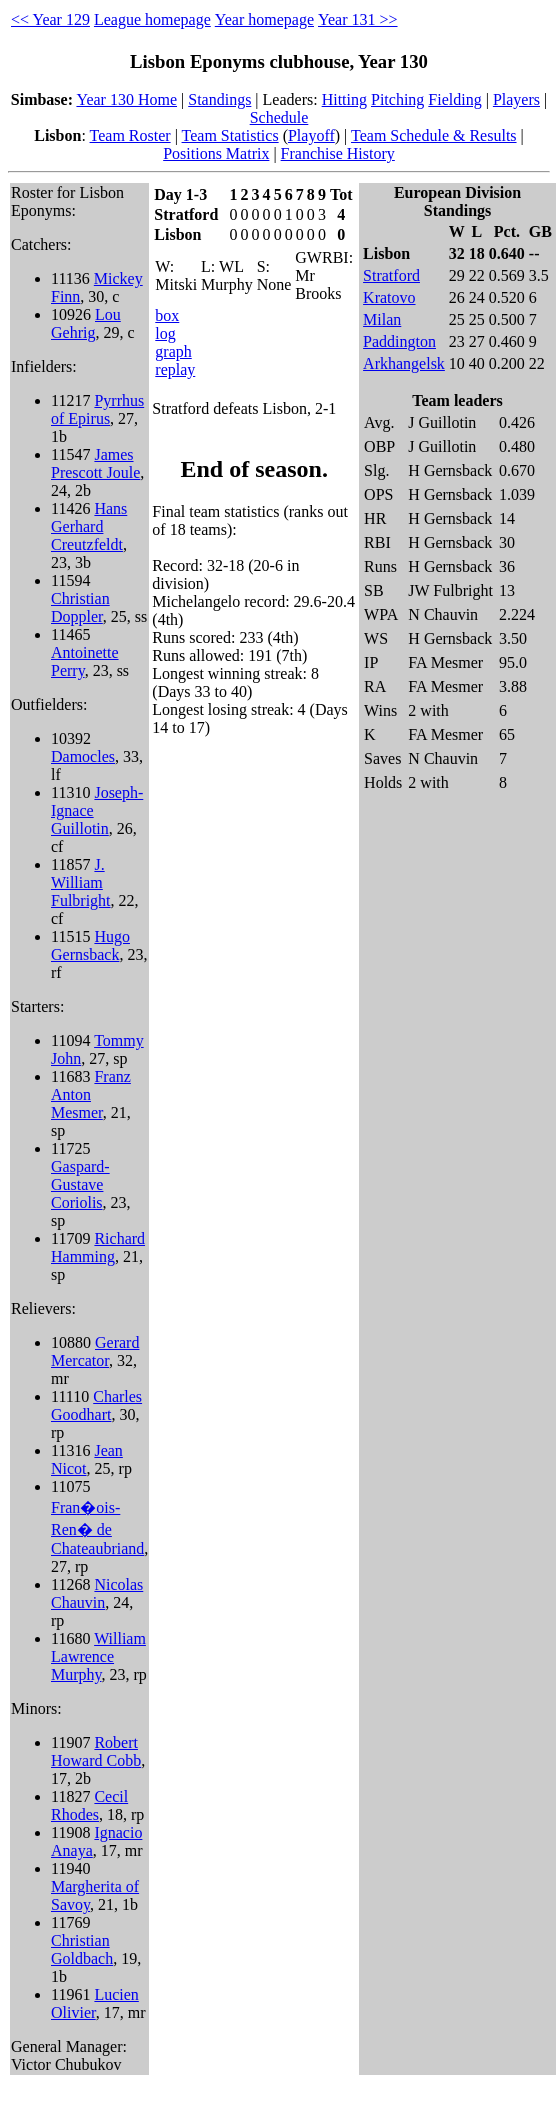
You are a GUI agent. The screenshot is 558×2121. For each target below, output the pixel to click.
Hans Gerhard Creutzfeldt (89, 526)
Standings (219, 99)
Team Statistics (230, 135)
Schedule (279, 117)
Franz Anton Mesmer (91, 1094)
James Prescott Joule (95, 463)
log (165, 333)
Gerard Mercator (95, 1351)
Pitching (397, 99)
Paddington (399, 341)
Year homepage (264, 19)
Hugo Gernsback (90, 945)
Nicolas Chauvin (97, 1593)
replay (175, 369)
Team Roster (130, 135)
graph (173, 351)
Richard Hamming (98, 1247)
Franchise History (338, 153)
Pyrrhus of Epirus (97, 409)
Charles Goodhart (96, 1405)
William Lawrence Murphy (98, 1656)
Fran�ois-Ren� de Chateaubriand (97, 1528)
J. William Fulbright (81, 882)
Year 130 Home (126, 99)
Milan (382, 319)
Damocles (83, 756)
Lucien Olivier (95, 2003)
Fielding (454, 99)
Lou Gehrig (86, 323)
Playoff (311, 135)
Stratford (391, 275)
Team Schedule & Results (434, 135)
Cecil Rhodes (89, 1805)
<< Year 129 (50, 19)
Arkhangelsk (404, 363)
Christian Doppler (80, 607)
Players (516, 99)
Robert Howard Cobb (96, 1751)
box (167, 315)
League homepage (152, 19)
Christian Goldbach (82, 1949)
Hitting (344, 99)
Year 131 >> (358, 19)
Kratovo (389, 297)
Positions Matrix (216, 153)
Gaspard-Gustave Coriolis (80, 1184)
